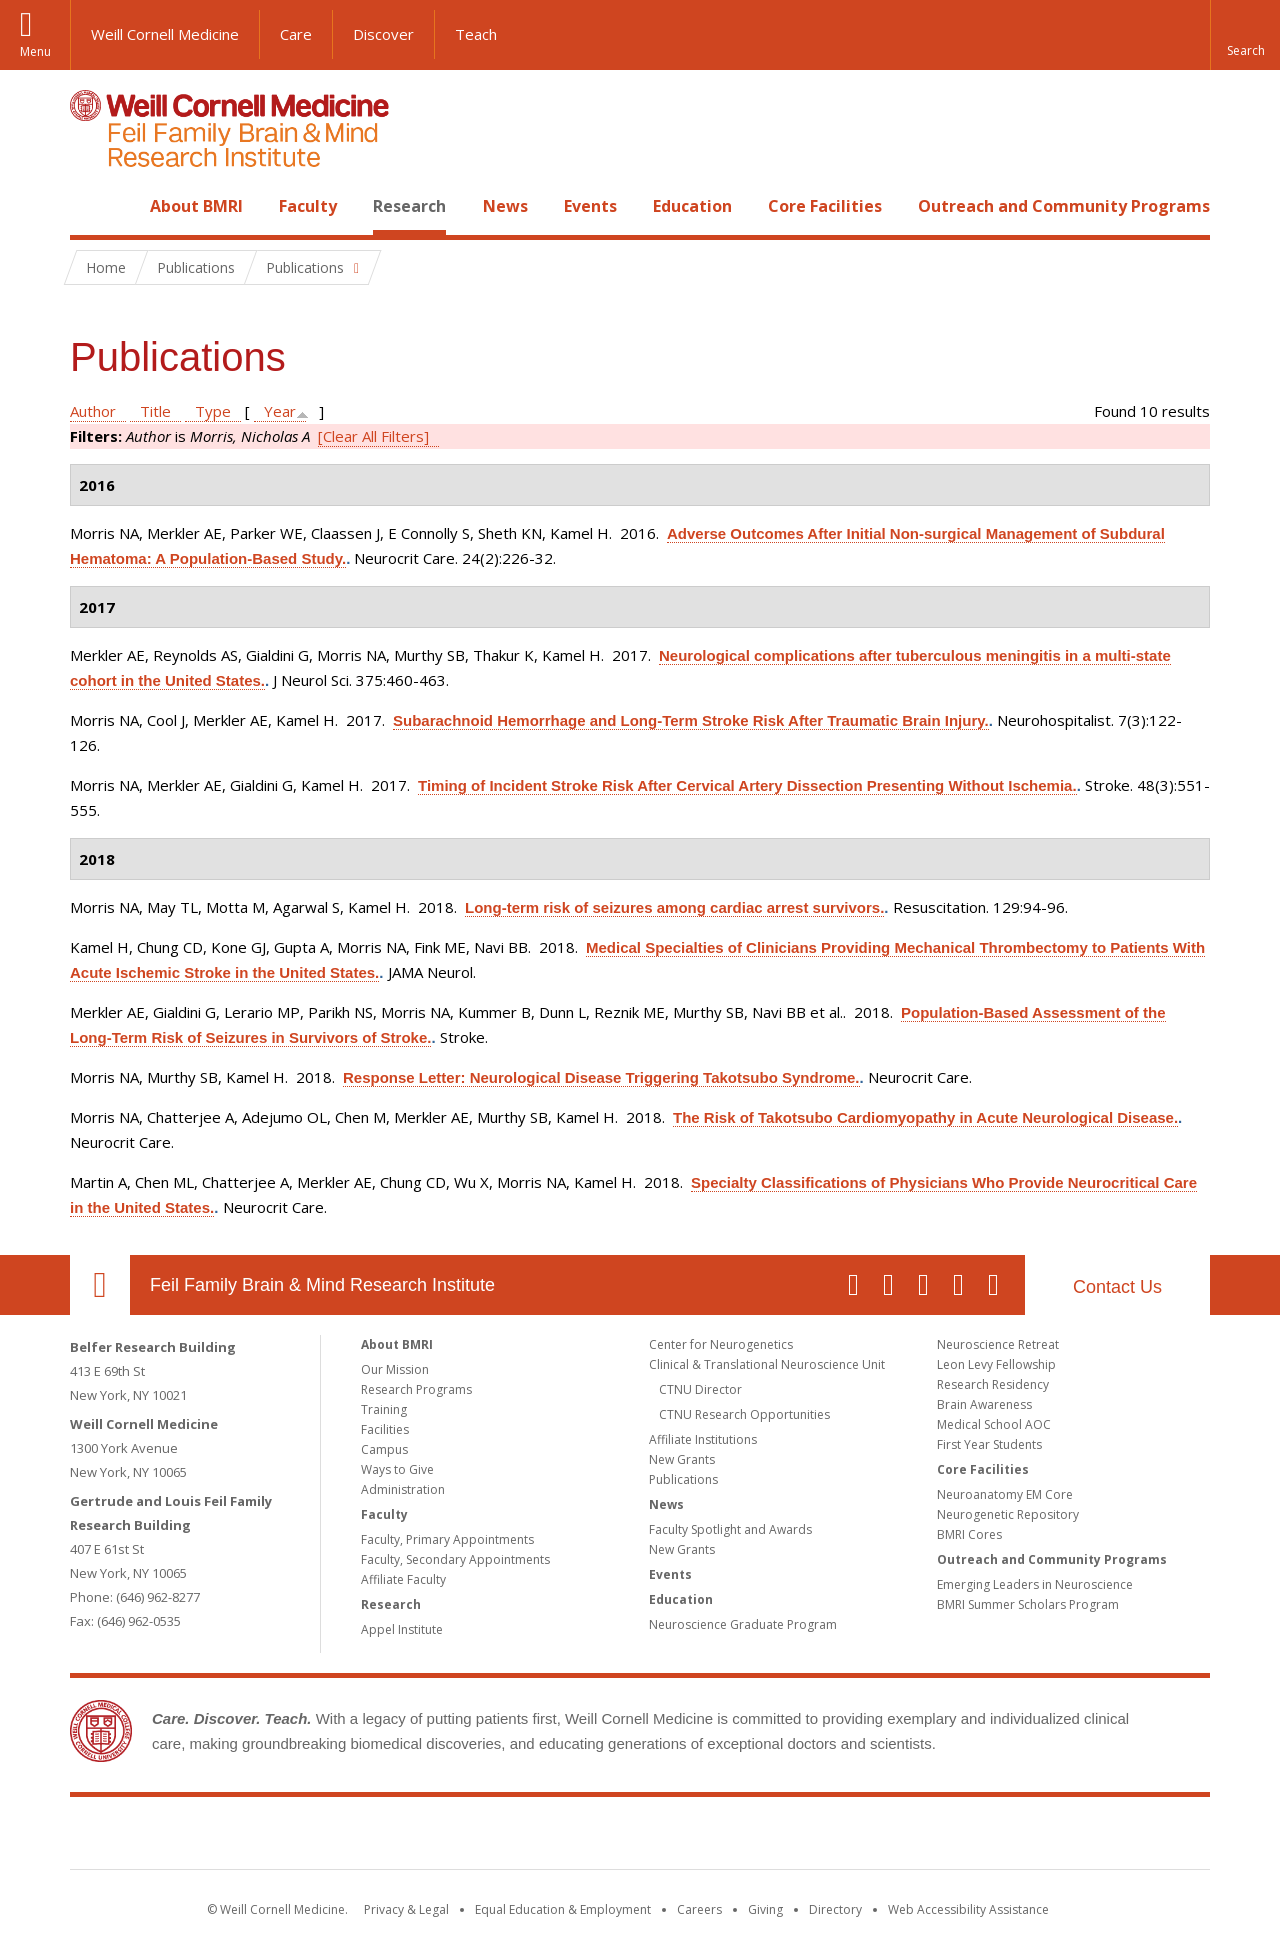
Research (409, 206)
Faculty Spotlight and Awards (730, 1529)
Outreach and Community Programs (1064, 206)
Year (280, 411)
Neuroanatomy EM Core (1005, 1494)
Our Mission (395, 1369)
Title (155, 411)
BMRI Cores (969, 1534)
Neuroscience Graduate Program (743, 1624)
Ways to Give (397, 1469)
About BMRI (196, 206)
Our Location (100, 1285)
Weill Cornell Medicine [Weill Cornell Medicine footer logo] (494, 1837)
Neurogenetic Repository (1008, 1514)
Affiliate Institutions (703, 1439)
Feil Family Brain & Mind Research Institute (322, 1285)
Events (590, 206)
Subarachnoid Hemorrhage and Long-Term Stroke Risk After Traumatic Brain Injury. (691, 720)
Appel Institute (402, 1629)
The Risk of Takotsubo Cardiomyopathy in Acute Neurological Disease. (925, 1117)
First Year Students (989, 1444)
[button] (1245, 35)
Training (384, 1409)
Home (92, 206)
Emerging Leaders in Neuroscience (1035, 1584)
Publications (683, 1479)
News (505, 206)
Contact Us (1117, 1287)
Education (692, 206)
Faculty (308, 206)
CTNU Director (700, 1389)
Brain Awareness (984, 1404)
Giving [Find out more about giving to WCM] (765, 1909)
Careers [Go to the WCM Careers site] (699, 1909)
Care (296, 34)
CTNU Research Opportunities (744, 1414)
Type (213, 411)
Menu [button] (35, 51)
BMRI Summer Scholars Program (1028, 1604)
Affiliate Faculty (403, 1579)
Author (93, 411)
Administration (403, 1489)
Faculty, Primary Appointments (447, 1539)
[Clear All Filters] (373, 436)
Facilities (385, 1429)
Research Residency (993, 1384)
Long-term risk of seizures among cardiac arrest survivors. (674, 907)
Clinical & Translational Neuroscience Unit (767, 1364)
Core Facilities (825, 206)
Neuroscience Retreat (998, 1344)
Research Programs (416, 1389)
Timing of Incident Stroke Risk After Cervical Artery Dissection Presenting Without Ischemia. (747, 785)
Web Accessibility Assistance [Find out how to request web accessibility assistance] (968, 1909)
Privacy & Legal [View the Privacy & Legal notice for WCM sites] (406, 1909)
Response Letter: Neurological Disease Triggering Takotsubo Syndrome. (601, 1077)
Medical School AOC (994, 1424)
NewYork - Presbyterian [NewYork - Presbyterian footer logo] (807, 1837)
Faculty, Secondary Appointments (455, 1559)
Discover (383, 34)
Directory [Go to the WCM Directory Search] (835, 1909)
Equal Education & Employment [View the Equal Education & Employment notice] (563, 1909)
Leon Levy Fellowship (996, 1364)
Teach (476, 34)
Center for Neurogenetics (721, 1344)
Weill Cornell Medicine (165, 34)
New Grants (682, 1459)
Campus (384, 1449)
